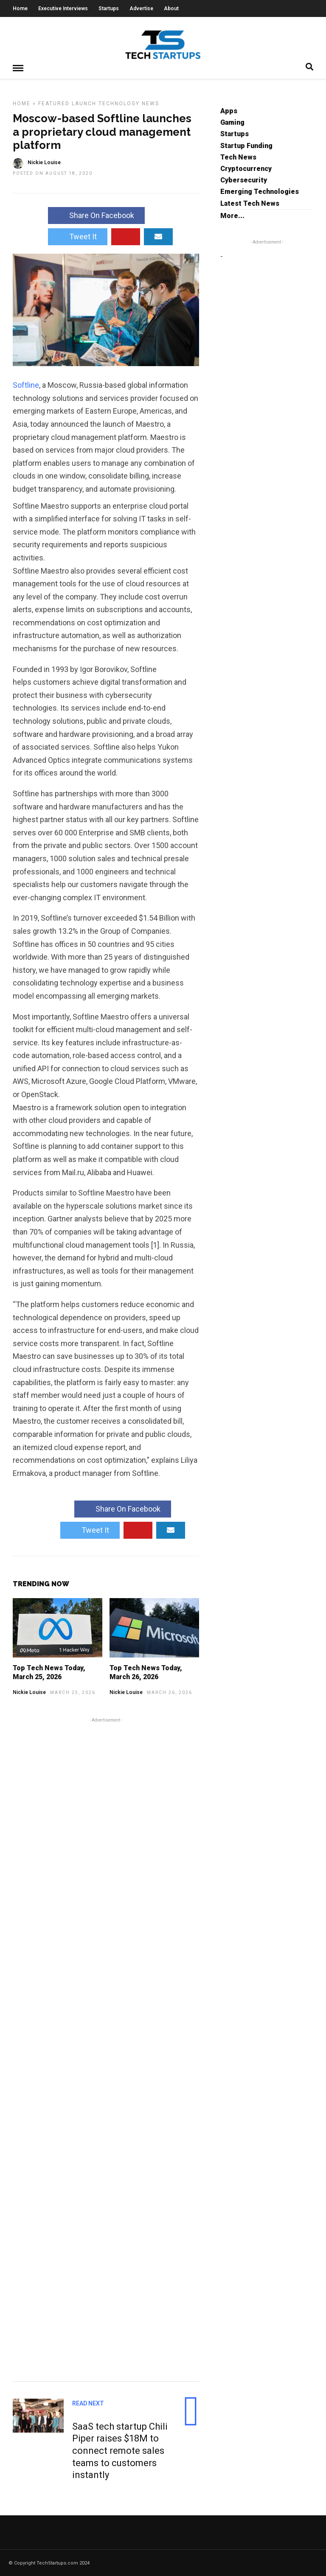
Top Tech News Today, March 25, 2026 (49, 1671)
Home (20, 8)
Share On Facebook (96, 214)
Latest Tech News (249, 203)
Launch (84, 103)
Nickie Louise (29, 1692)
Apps (228, 110)
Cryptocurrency (246, 168)
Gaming (232, 122)
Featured (54, 103)
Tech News (238, 157)
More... (232, 215)
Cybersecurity (243, 180)
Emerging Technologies (259, 191)
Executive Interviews (63, 8)
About (171, 8)
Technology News (128, 103)
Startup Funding (246, 145)
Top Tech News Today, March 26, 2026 (146, 1671)
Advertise (141, 8)
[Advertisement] (106, 2048)
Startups (108, 8)
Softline (26, 384)
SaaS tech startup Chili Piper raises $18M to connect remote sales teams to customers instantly (120, 2450)
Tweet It (78, 236)
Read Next (88, 2403)
